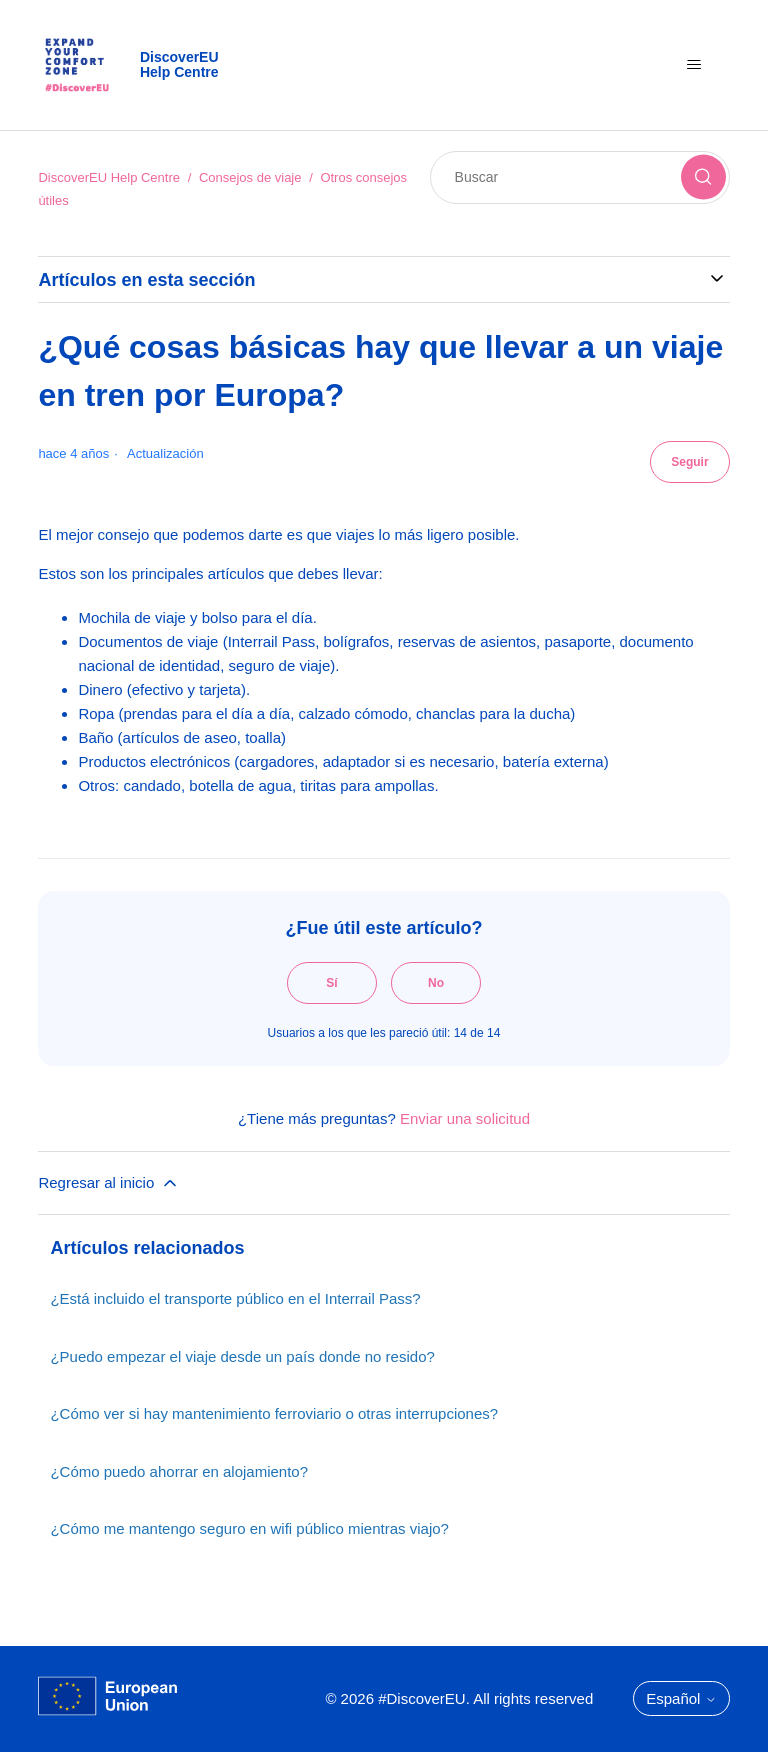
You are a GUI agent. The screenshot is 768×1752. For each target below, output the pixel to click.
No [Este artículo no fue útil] (436, 983)
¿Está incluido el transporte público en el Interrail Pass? (235, 1298)
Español (681, 1698)
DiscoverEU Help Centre (109, 177)
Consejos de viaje (250, 177)
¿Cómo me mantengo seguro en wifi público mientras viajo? (249, 1528)
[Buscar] (580, 177)
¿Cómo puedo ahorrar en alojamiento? (179, 1471)
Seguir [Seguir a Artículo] (689, 462)
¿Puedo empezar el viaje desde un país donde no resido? (242, 1356)
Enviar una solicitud (465, 1118)
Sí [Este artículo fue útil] (331, 983)
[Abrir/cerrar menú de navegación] (694, 65)
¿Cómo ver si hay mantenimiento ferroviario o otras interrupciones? (274, 1413)
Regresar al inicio (109, 1183)
